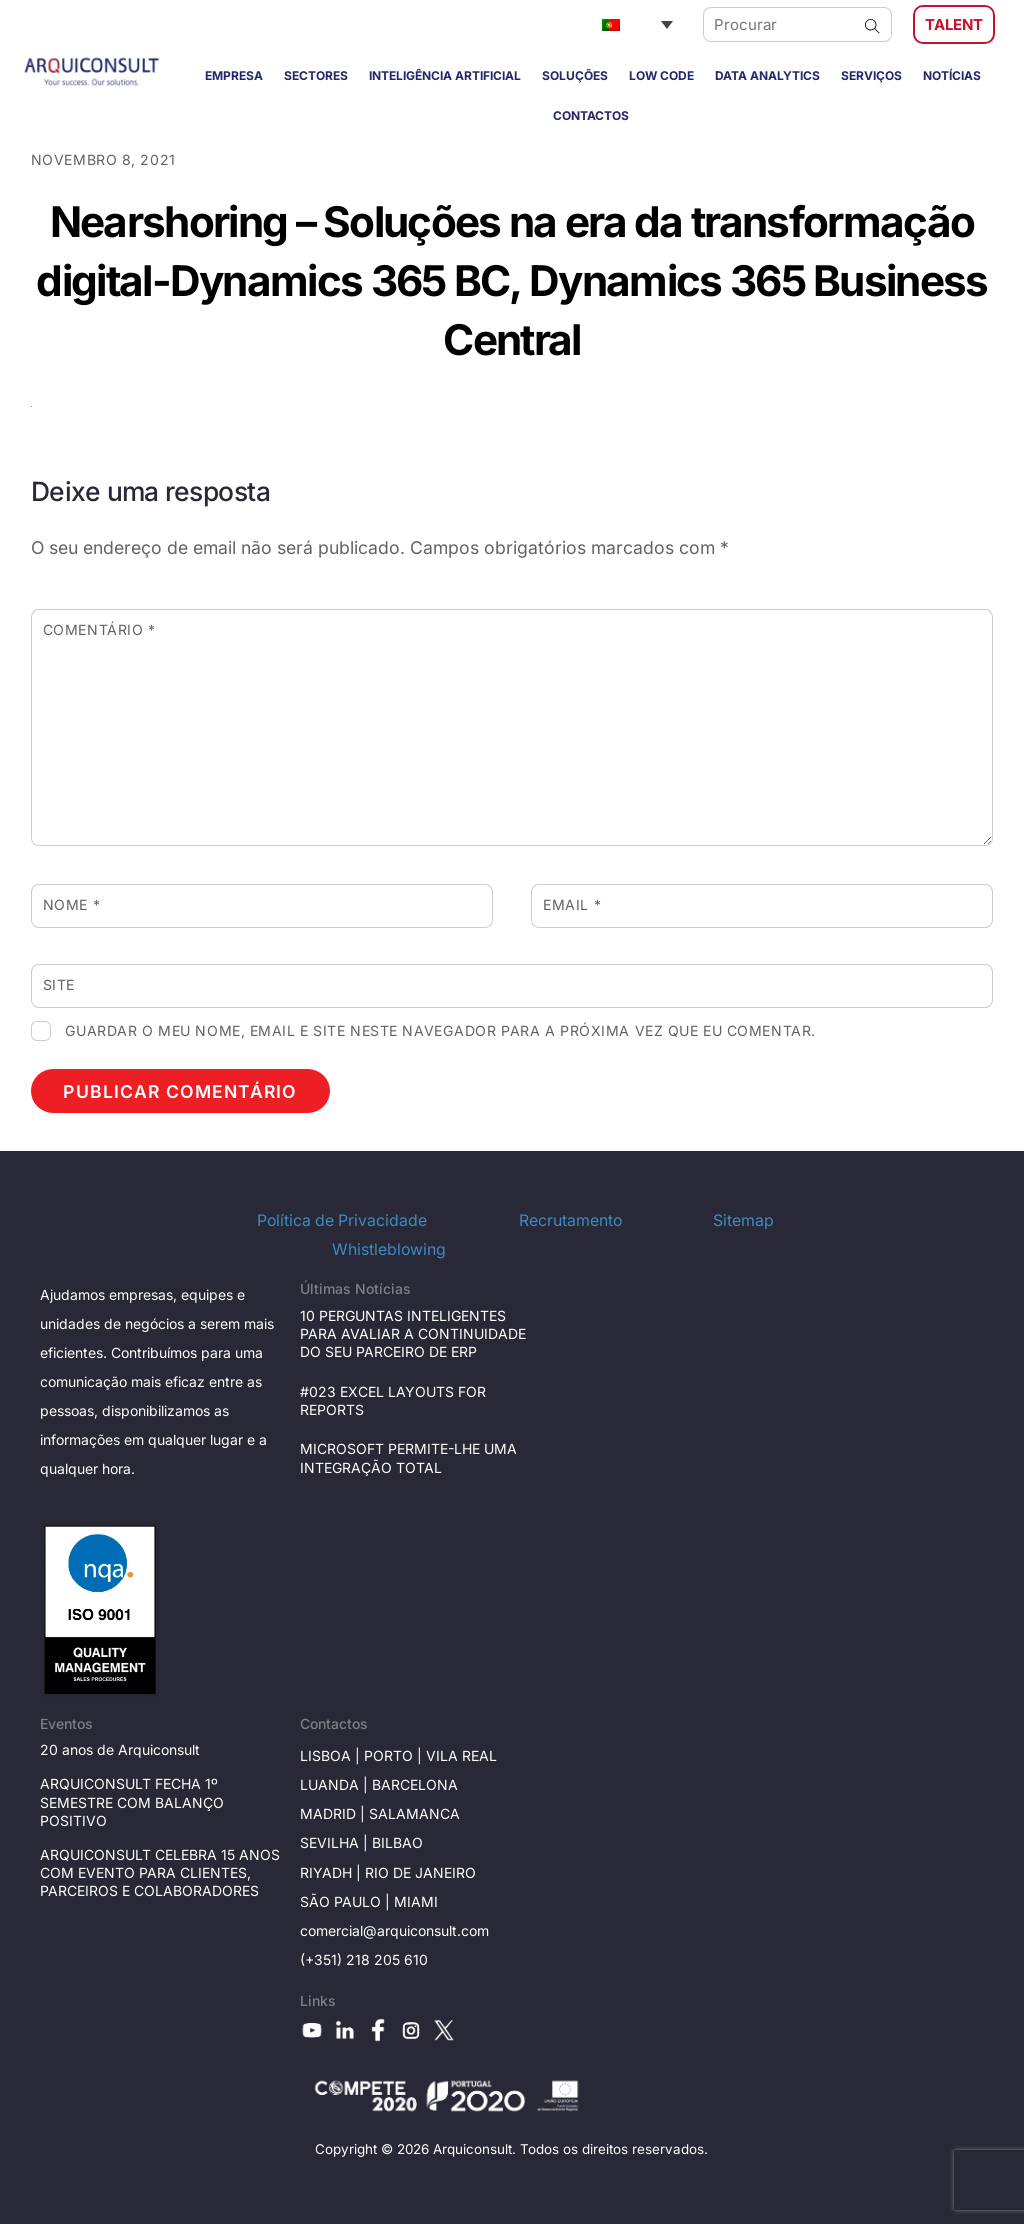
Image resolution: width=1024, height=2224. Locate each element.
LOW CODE (661, 75)
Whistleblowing (389, 1249)
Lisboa (325, 1755)
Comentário (99, 629)
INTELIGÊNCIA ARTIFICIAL (445, 75)
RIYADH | (330, 1872)
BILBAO (397, 1842)
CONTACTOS (591, 115)
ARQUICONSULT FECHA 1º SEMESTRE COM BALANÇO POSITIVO (132, 1801)
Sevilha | (336, 1842)
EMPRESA (234, 75)
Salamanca (414, 1813)
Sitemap (743, 1220)
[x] (444, 2029)
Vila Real (461, 1755)
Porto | (395, 1755)
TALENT (954, 24)
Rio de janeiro (418, 1872)
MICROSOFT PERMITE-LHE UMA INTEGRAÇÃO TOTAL (408, 1457)
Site (59, 984)
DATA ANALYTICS (767, 75)
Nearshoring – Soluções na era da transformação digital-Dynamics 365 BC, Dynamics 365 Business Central (511, 280)
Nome (71, 904)
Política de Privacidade (342, 1220)
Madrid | (334, 1813)
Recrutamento (570, 1220)
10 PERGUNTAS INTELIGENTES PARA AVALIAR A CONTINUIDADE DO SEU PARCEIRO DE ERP (413, 1333)
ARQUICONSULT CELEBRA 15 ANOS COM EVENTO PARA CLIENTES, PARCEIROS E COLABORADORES (160, 1872)
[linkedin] (345, 2029)
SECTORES (316, 75)
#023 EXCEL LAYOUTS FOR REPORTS (393, 1400)
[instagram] (411, 2029)
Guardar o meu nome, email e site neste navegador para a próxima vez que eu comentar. (440, 1030)
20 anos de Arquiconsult (120, 1749)
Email (572, 904)
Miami (416, 1901)
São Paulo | (347, 1901)
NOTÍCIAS (952, 75)
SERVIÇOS (871, 75)
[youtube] (312, 2029)
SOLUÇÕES (575, 75)
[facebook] (378, 2029)
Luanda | (336, 1784)
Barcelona (415, 1784)
